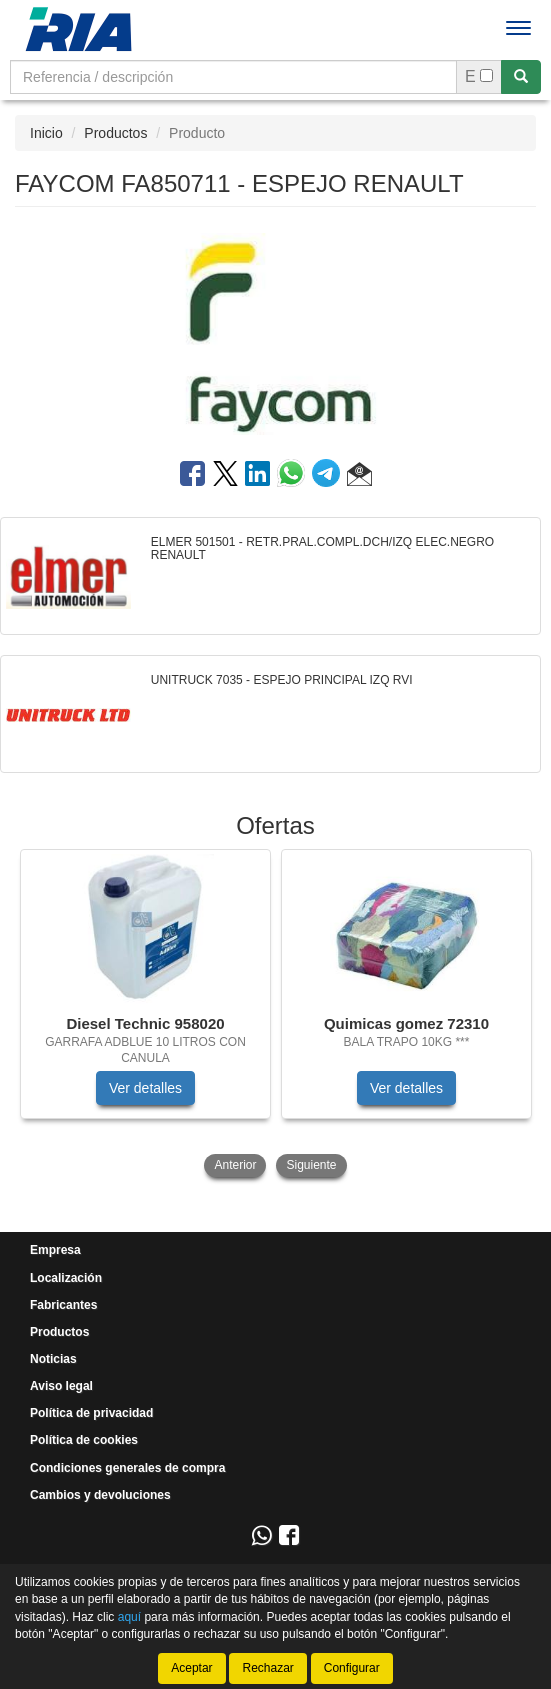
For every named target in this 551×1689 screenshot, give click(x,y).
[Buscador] (233, 77)
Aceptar (191, 1668)
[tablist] (275, 1015)
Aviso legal (61, 1386)
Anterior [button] (235, 1165)
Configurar (352, 1668)
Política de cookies (84, 1440)
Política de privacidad (91, 1413)
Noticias (53, 1359)
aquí (129, 1616)
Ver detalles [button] (145, 1088)
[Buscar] (521, 77)
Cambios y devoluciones (100, 1495)
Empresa (55, 1250)
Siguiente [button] (311, 1165)
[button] (359, 477)
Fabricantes (63, 1305)
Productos (115, 133)
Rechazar (267, 1668)
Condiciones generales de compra (127, 1468)
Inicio (46, 133)
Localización (66, 1278)
